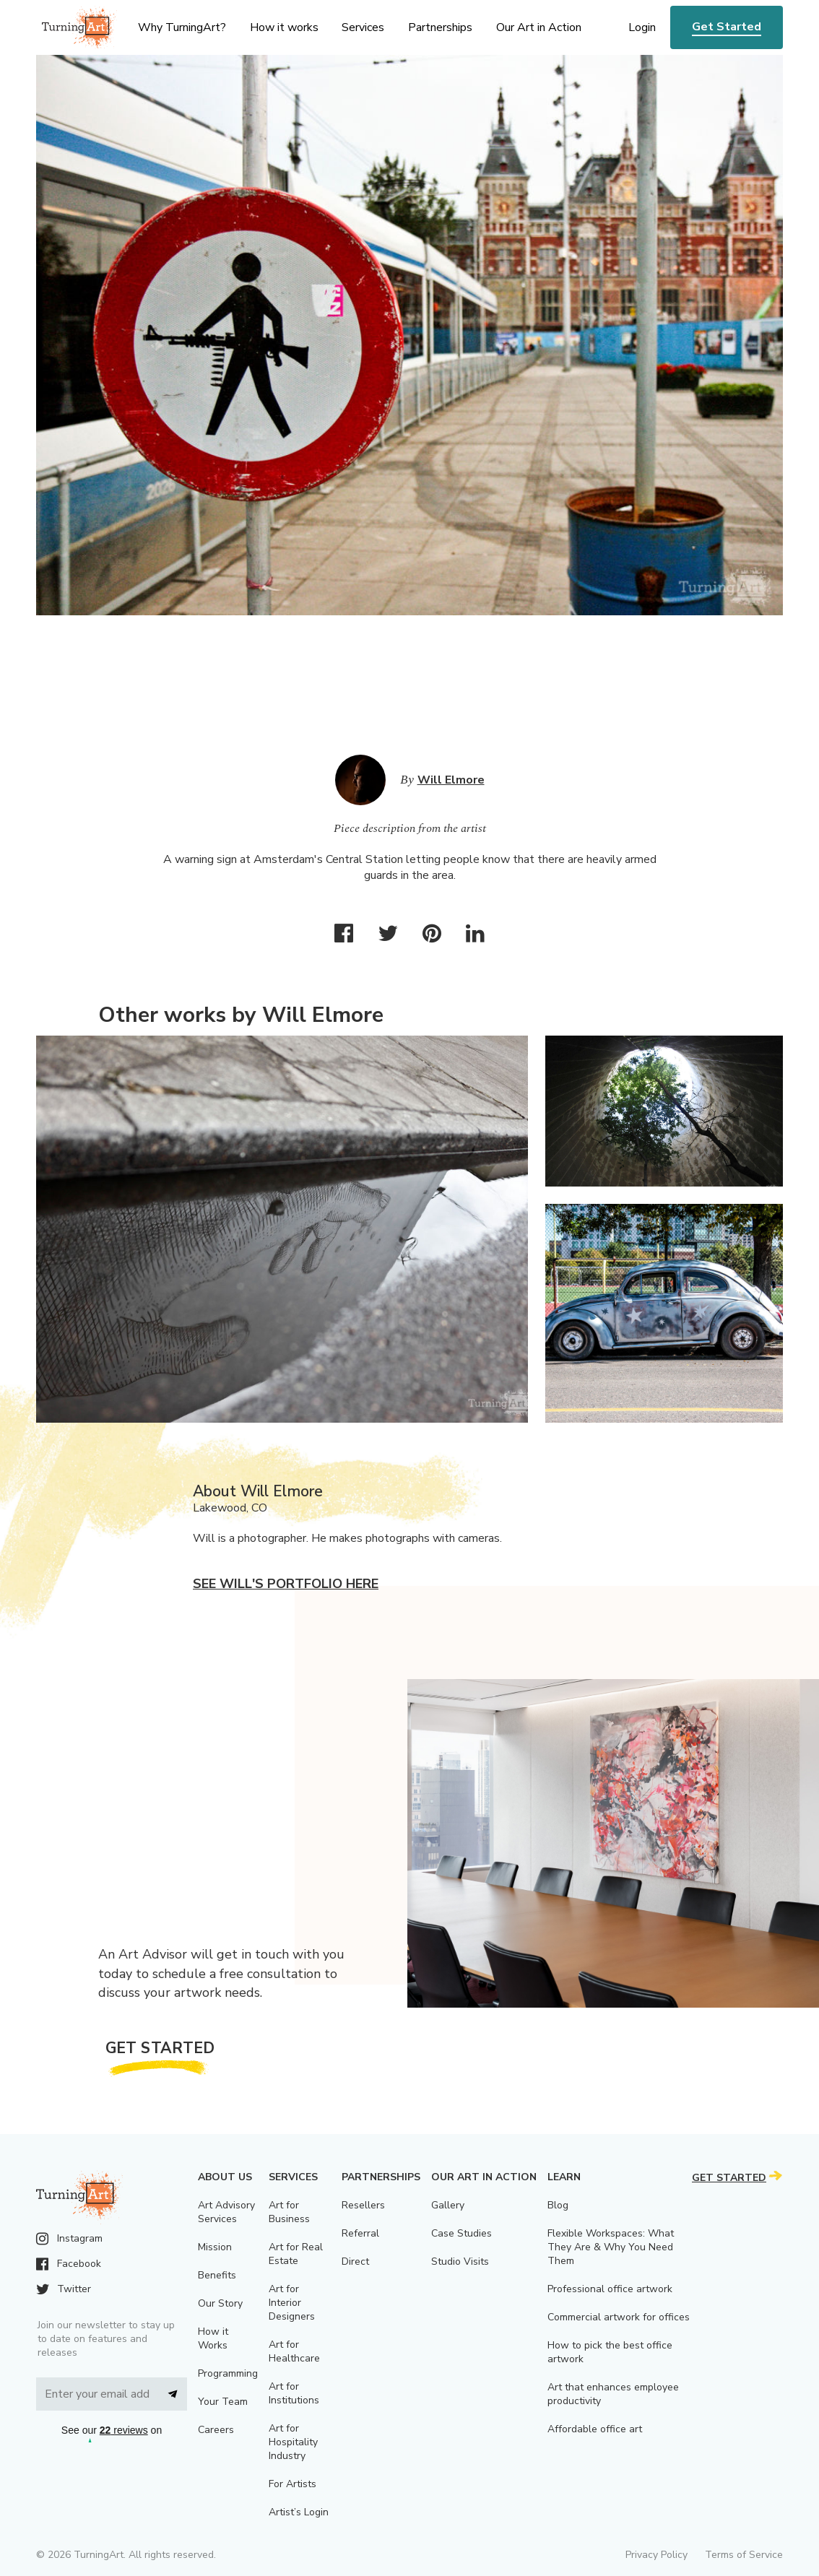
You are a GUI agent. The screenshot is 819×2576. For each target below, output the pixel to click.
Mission (215, 2247)
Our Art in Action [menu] (538, 27)
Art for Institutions (294, 2393)
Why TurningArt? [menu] (182, 27)
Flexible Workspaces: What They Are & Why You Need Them (610, 2247)
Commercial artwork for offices (618, 2317)
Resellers (363, 2205)
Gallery (447, 2205)
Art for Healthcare (294, 2351)
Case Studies (461, 2233)
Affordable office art (594, 2429)
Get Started (726, 27)
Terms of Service (744, 2555)
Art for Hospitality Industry (293, 2442)
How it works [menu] (284, 27)
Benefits (217, 2275)
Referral (360, 2233)
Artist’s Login (299, 2512)
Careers (216, 2430)
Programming (228, 2373)
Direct (355, 2261)
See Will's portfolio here (285, 1583)
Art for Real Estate (296, 2254)
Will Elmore (451, 780)
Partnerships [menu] (440, 27)
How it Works (213, 2338)
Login (642, 27)
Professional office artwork (609, 2289)
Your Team (223, 2401)
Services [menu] (363, 27)
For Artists (292, 2484)
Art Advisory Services (226, 2212)
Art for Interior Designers (292, 2302)
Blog (557, 2205)
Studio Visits (460, 2261)
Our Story (220, 2303)
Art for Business (289, 2212)
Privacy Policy (656, 2555)
